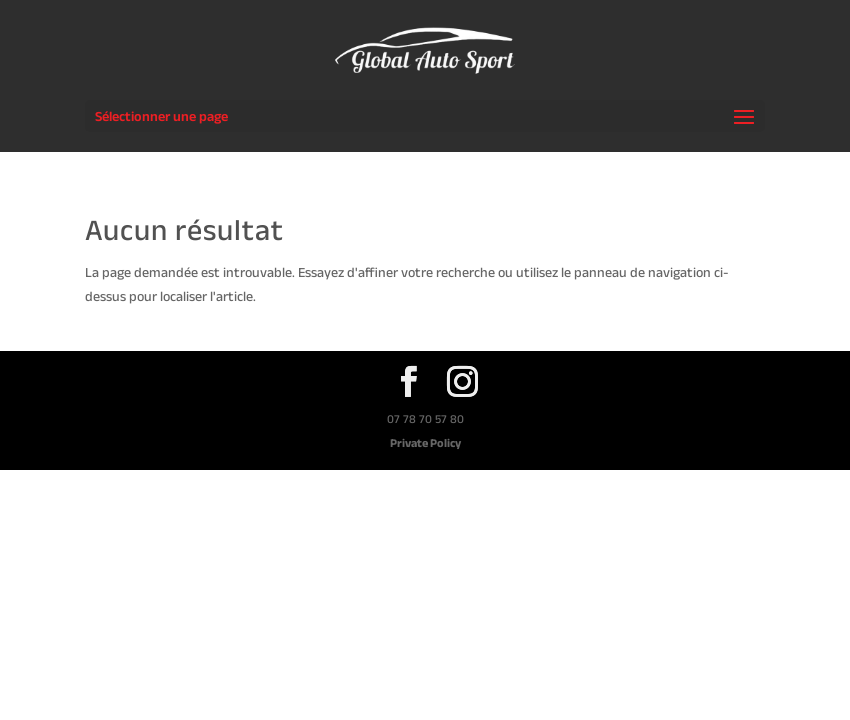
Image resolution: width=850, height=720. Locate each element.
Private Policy (425, 442)
